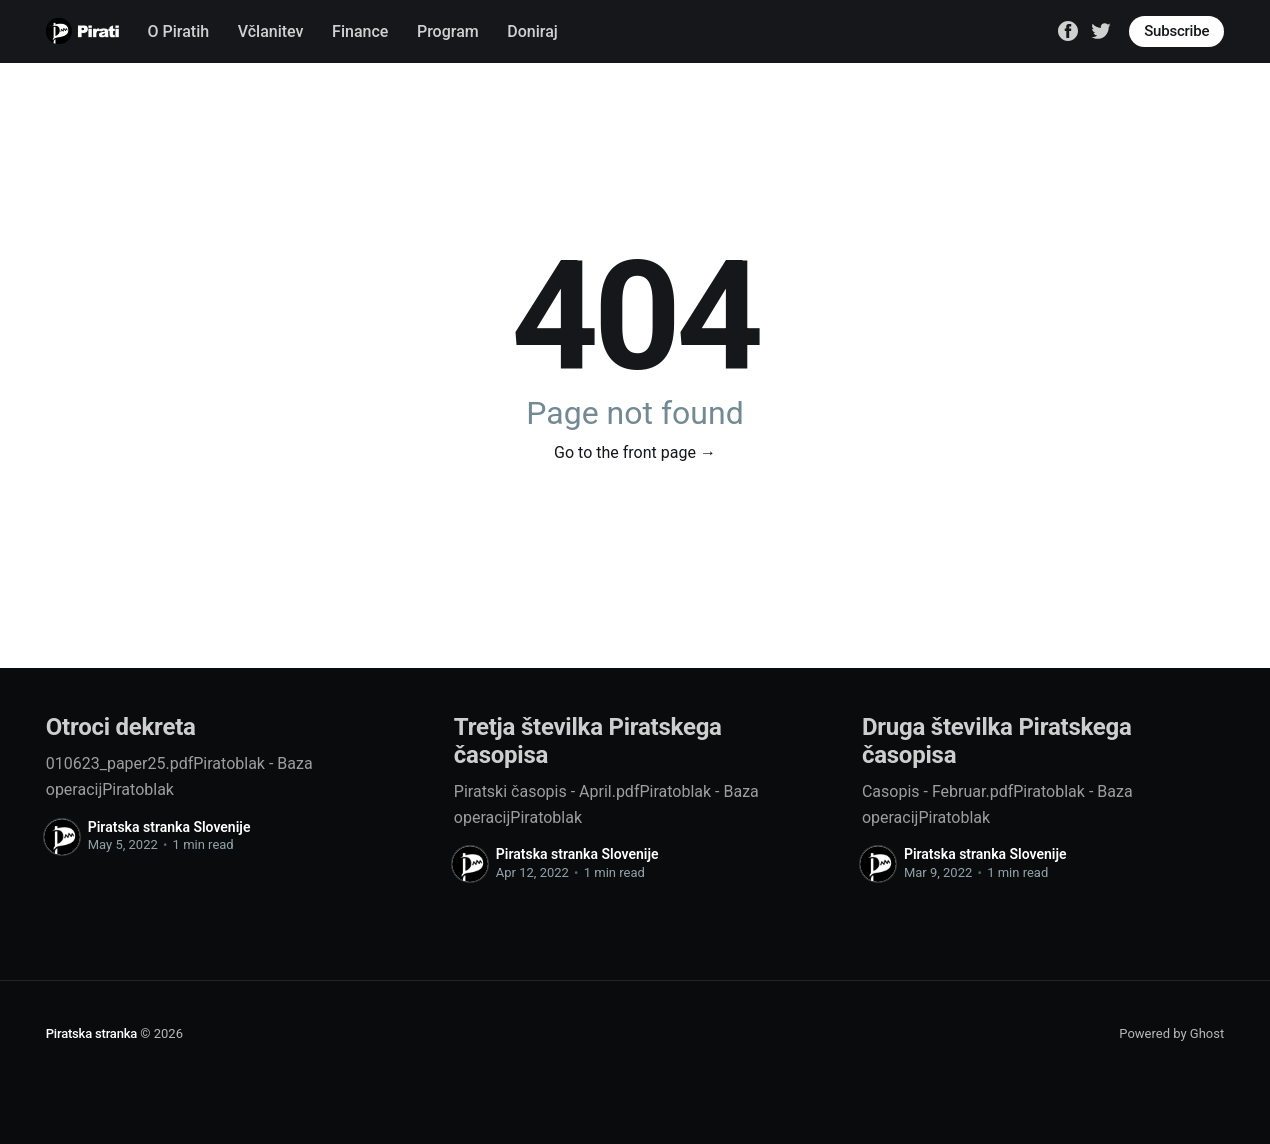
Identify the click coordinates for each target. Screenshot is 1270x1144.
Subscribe (1176, 31)
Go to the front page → (635, 452)
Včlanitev (271, 31)
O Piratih (179, 31)
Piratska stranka (91, 1033)
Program (448, 31)
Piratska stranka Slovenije (169, 827)
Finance (360, 31)
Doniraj (532, 31)
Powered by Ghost (1171, 1033)
